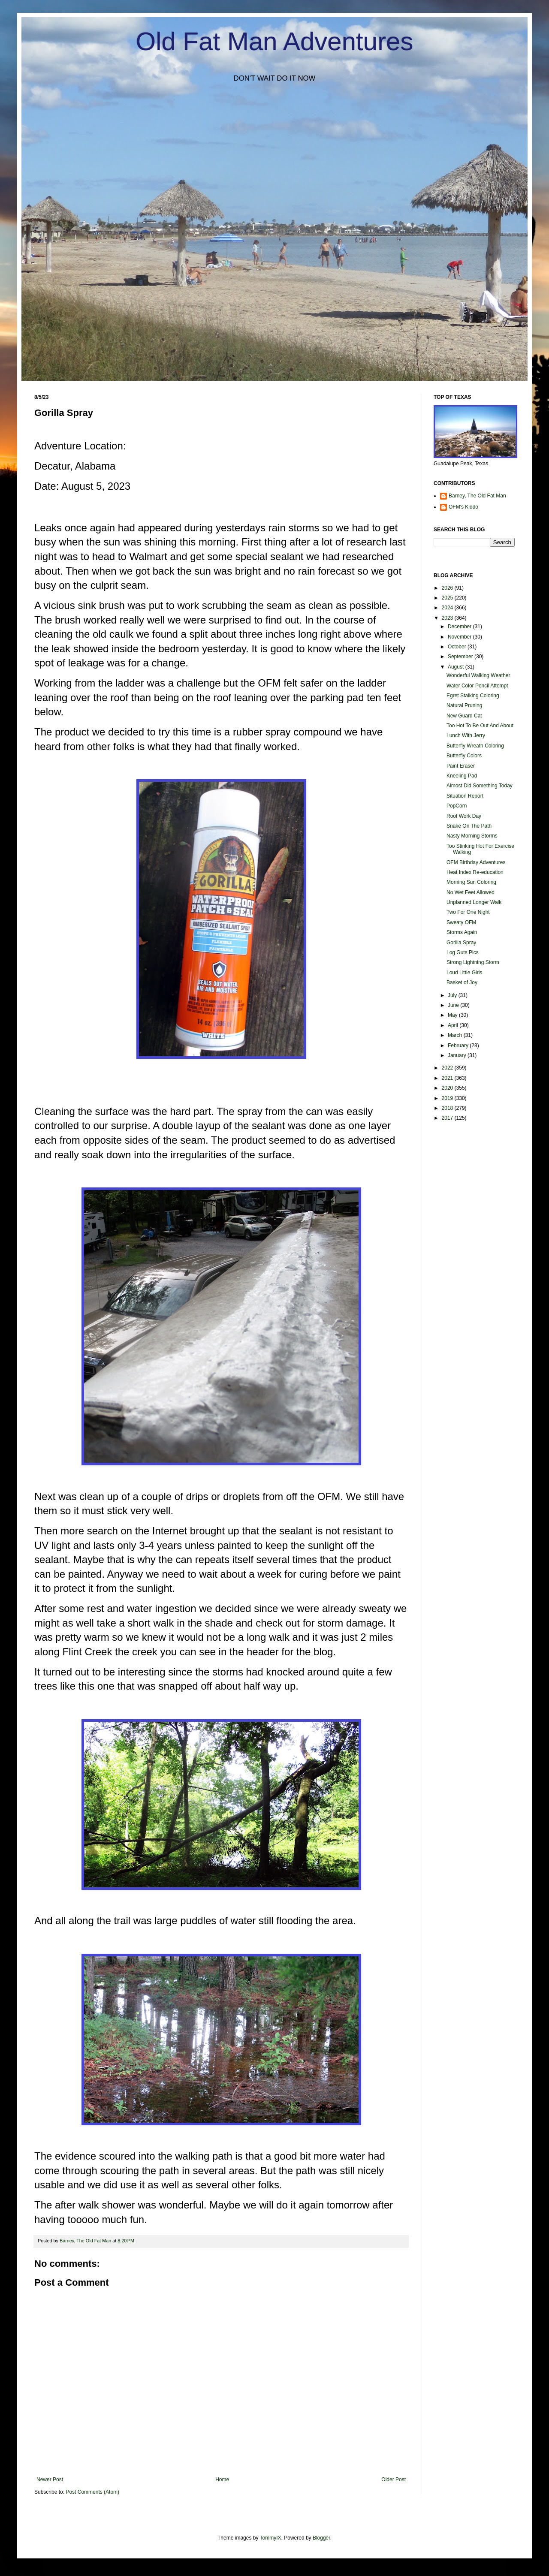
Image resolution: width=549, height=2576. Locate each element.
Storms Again (461, 932)
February (459, 1045)
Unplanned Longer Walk (473, 902)
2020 (448, 1088)
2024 (448, 608)
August (456, 667)
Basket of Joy (461, 982)
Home (222, 2480)
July (453, 995)
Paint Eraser (460, 766)
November (460, 637)
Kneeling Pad (461, 776)
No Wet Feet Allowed (470, 892)
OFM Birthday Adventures (475, 862)
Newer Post (49, 2480)
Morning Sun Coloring (471, 882)
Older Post (393, 2480)
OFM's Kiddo (463, 507)
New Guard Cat (464, 716)
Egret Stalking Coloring (472, 696)
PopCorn (456, 806)
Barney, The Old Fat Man (477, 496)
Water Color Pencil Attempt (477, 686)
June (454, 1005)
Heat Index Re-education (475, 872)
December (460, 627)
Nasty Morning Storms (472, 836)
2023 (448, 618)
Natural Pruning (464, 705)
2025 (448, 598)
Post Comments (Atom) (92, 2492)
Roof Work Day (463, 816)
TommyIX (270, 2538)
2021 (448, 1078)
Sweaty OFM (461, 922)
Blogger (321, 2538)
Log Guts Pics (462, 952)
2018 (448, 1108)
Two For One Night (468, 912)
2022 (448, 1068)
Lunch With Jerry (465, 735)
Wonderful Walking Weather (478, 675)
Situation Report (464, 796)
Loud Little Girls (464, 973)
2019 (448, 1098)
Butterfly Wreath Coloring (475, 746)
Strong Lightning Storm (472, 962)
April (453, 1025)
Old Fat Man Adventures (274, 41)
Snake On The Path (469, 826)
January (458, 1055)
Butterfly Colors (464, 756)
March (456, 1035)
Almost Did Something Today (479, 786)
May (453, 1015)
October (458, 647)
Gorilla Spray (461, 943)
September (461, 657)
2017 (448, 1118)
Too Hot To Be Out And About (479, 726)
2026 (448, 588)
